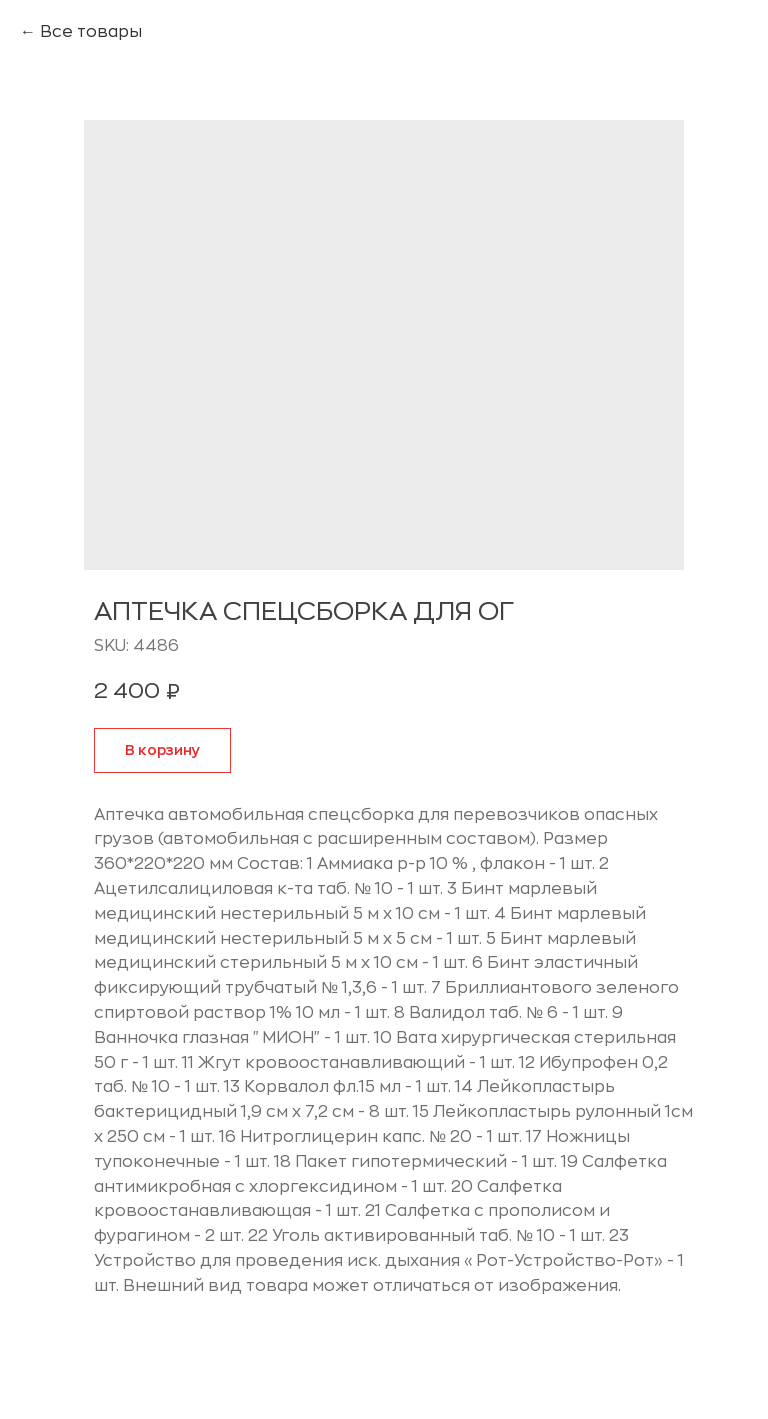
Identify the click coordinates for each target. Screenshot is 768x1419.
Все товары (91, 32)
